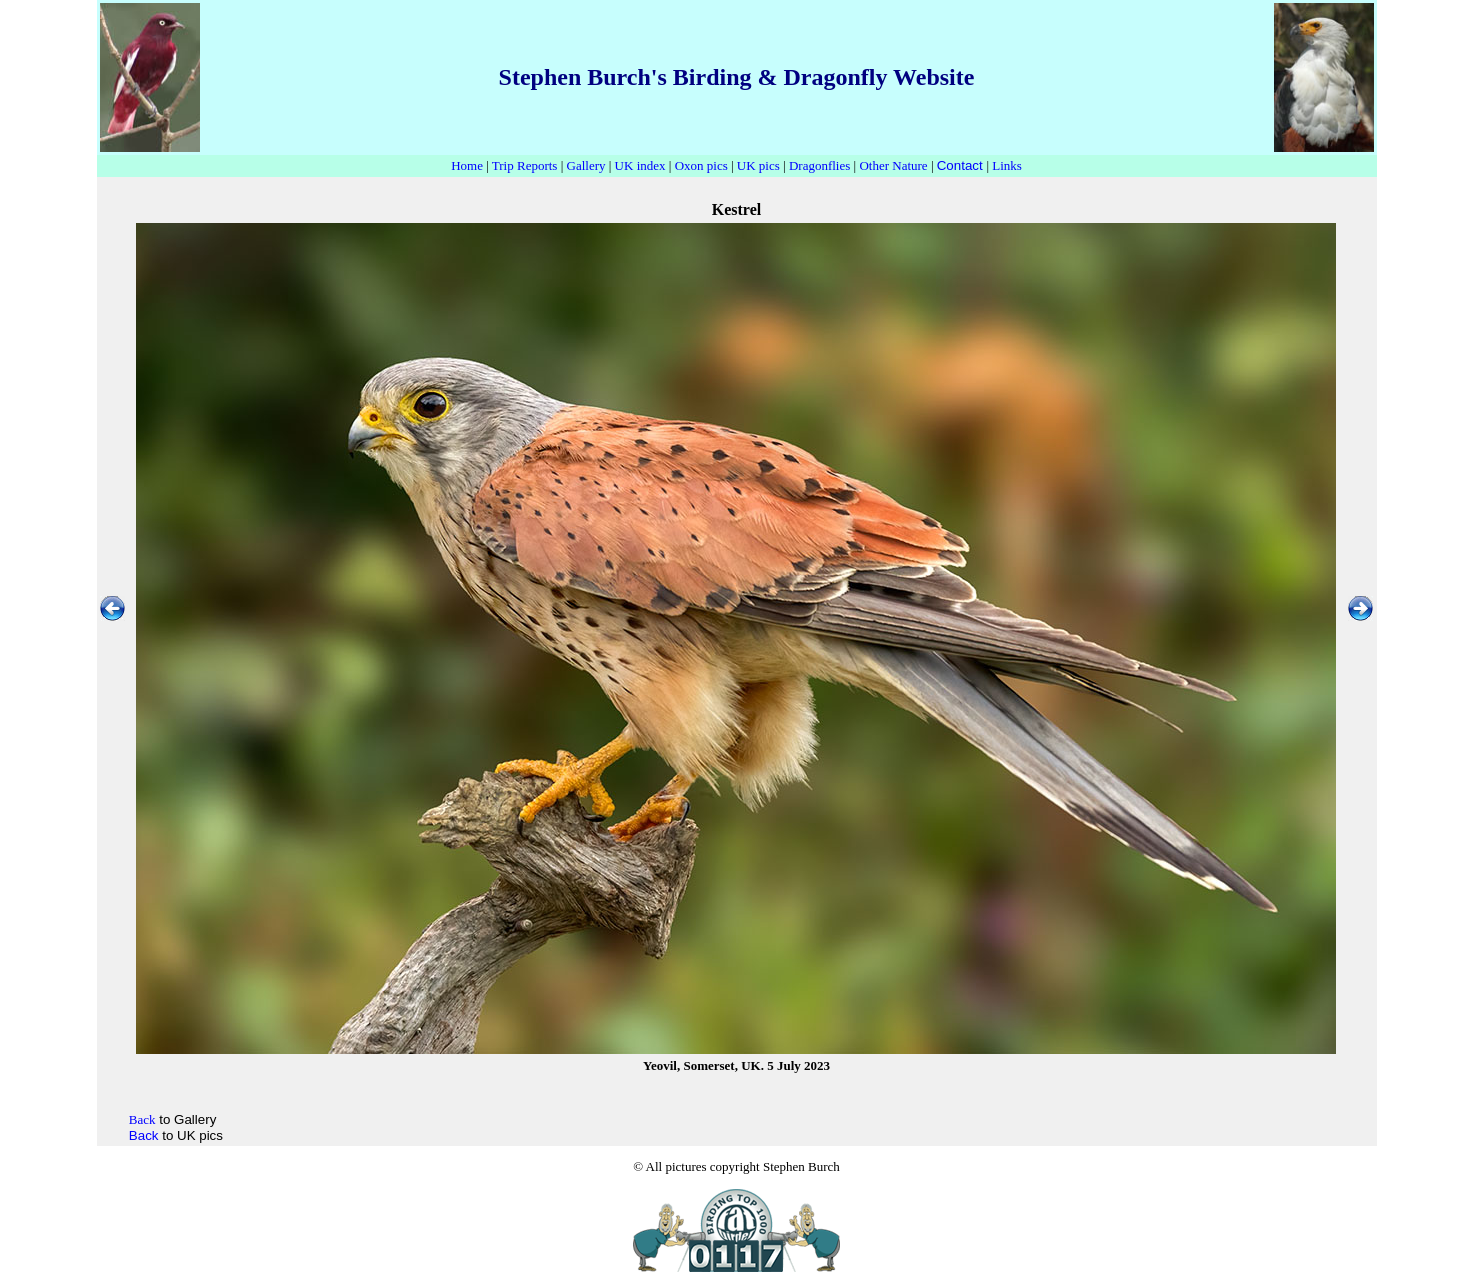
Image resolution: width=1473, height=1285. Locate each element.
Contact (960, 165)
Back (144, 1135)
